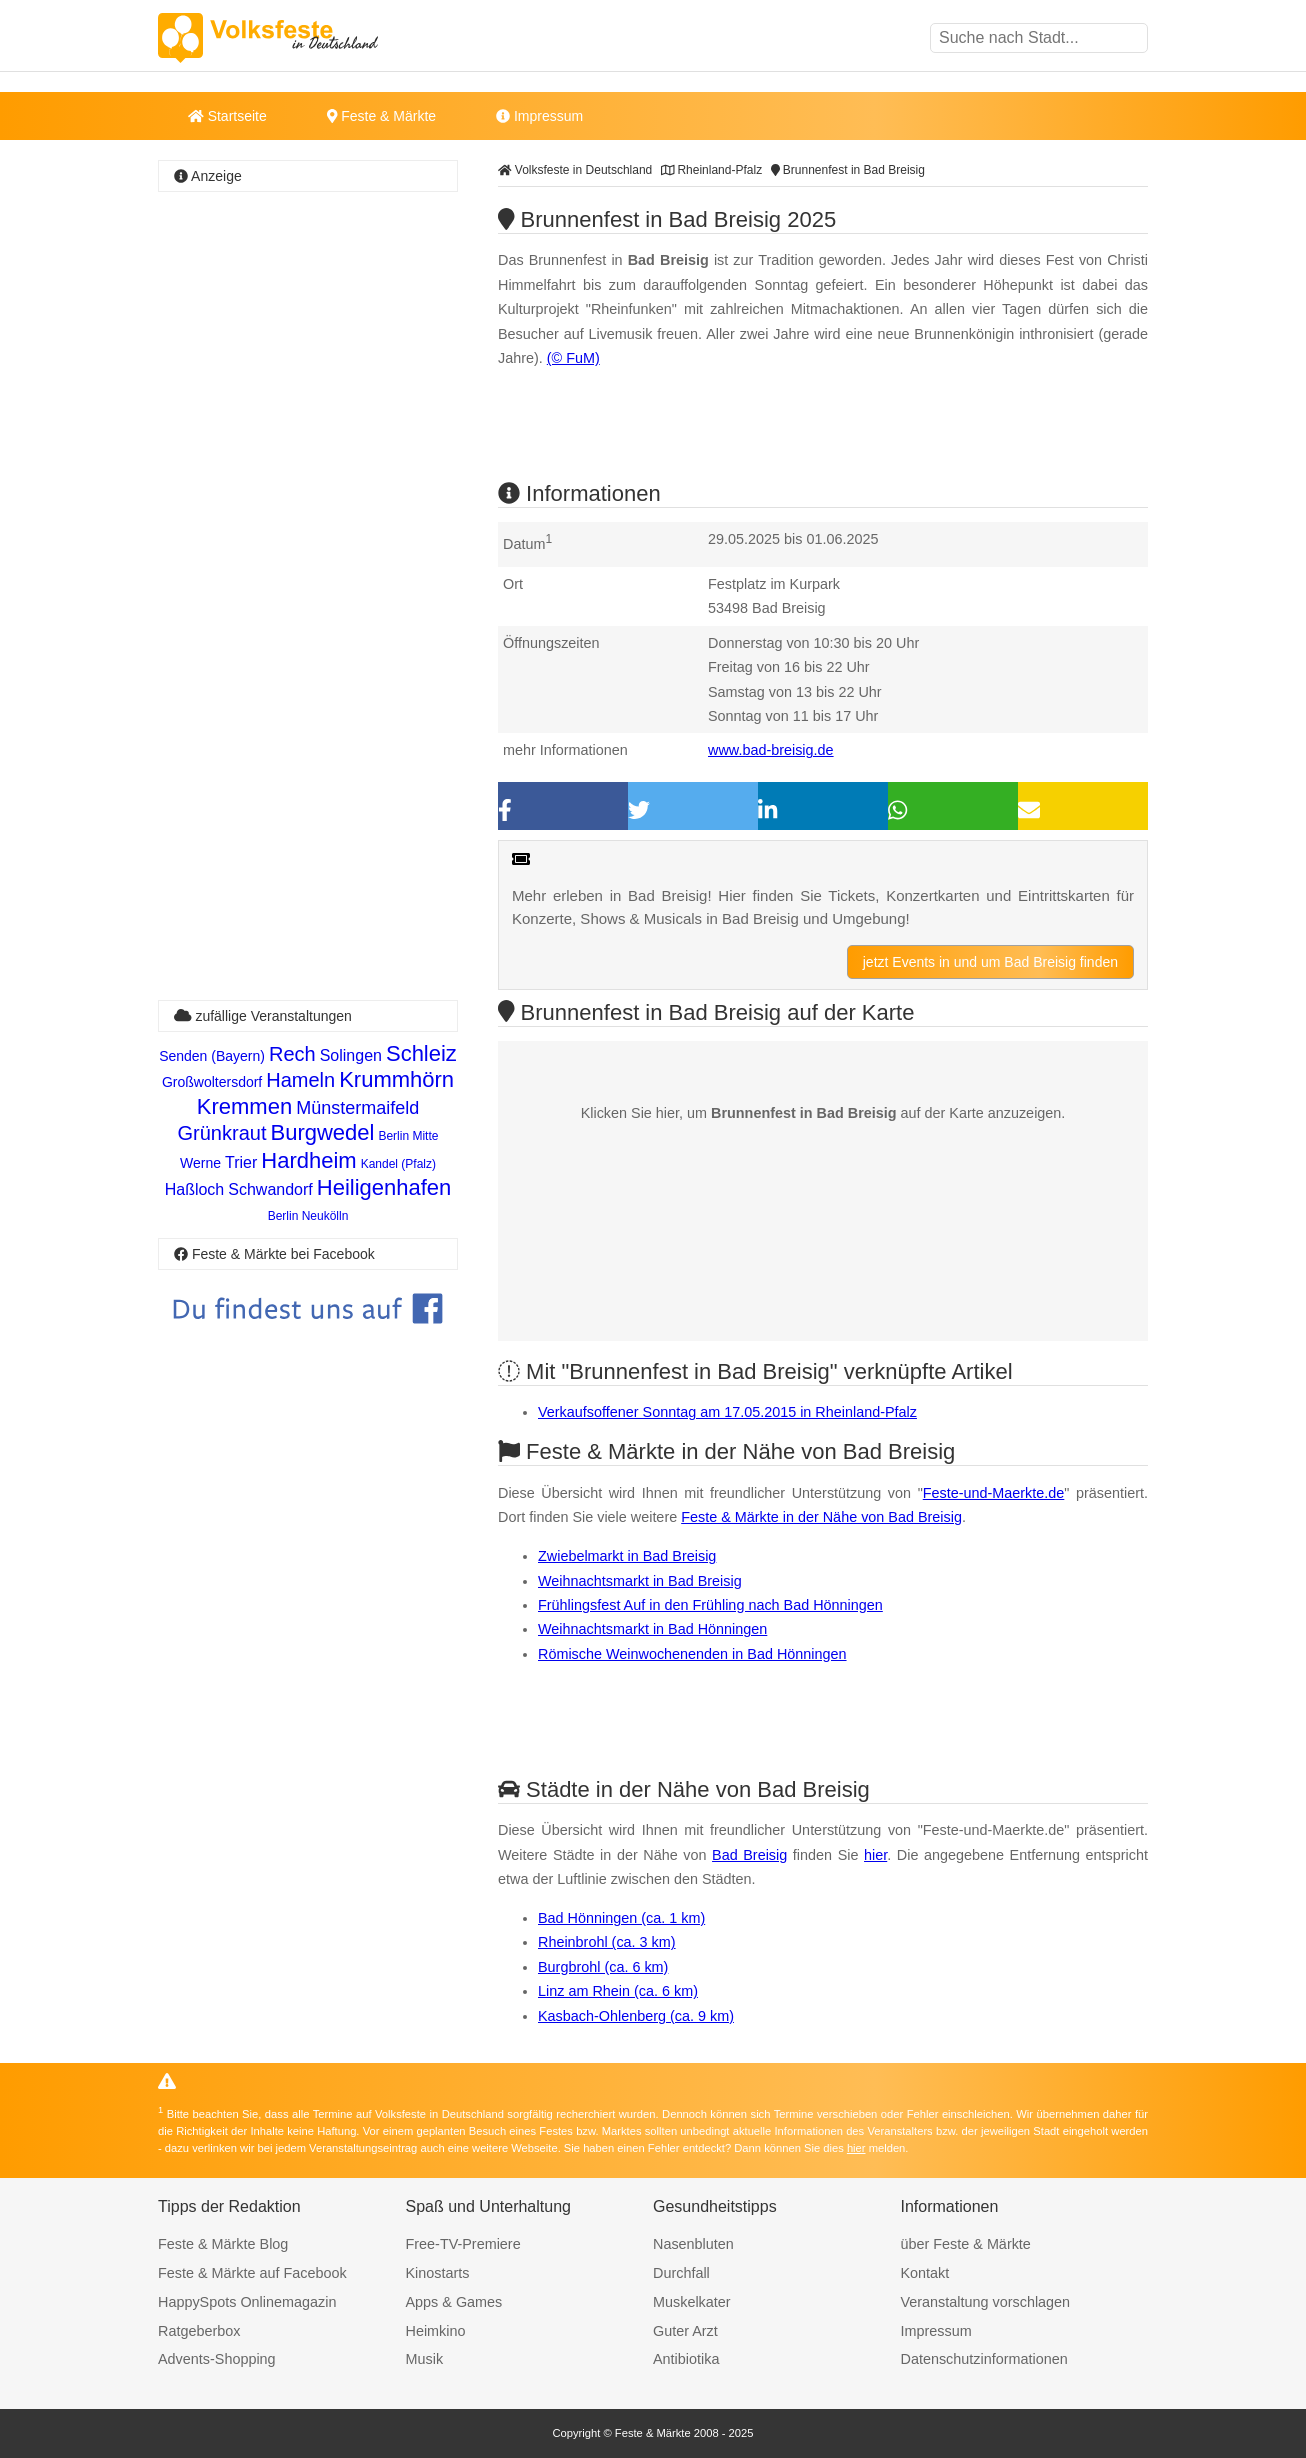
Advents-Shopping (217, 2359)
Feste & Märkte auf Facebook (252, 2273)
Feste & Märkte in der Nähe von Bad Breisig (821, 1517)
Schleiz (421, 1053)
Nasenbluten (693, 2244)
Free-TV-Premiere (463, 2244)
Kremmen (244, 1106)
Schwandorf (270, 1189)
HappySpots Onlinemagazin (247, 2302)
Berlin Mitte (408, 1136)
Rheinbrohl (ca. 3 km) (607, 1942)
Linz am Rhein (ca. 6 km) (618, 1991)
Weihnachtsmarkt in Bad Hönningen (652, 1629)
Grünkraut (222, 1133)
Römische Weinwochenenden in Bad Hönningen (692, 1654)
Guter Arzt (685, 2331)
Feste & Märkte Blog (223, 2244)
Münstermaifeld (357, 1108)
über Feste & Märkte (966, 2244)
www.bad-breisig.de (771, 750)
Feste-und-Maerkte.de (994, 1493)
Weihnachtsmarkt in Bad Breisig (640, 1581)
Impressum (539, 116)
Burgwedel (322, 1132)
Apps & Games (454, 2302)
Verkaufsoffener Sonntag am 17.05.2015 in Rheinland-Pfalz (727, 1412)
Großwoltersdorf (212, 1082)
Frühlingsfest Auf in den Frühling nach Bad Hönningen (710, 1605)
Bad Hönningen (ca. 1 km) (621, 1918)
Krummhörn (396, 1079)
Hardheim (308, 1160)
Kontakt (925, 2273)
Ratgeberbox (199, 2331)
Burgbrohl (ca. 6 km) (603, 1967)
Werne (200, 1163)
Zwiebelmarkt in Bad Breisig (627, 1556)
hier (875, 1855)
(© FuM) (573, 358)
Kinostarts (438, 2273)
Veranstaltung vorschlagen (986, 2302)
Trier (241, 1162)
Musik (425, 2359)
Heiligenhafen (384, 1187)
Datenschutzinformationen (984, 2359)
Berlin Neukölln (308, 1216)
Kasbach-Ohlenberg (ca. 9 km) (636, 2016)
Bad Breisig (749, 1855)
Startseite (227, 116)
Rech (292, 1054)
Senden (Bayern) (212, 1056)
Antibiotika (686, 2359)
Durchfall (681, 2273)
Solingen (351, 1055)
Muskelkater (692, 2302)
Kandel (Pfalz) (398, 1164)
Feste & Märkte (381, 116)
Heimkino (436, 2331)
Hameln (300, 1080)
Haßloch (195, 1189)
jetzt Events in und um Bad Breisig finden (990, 962)
